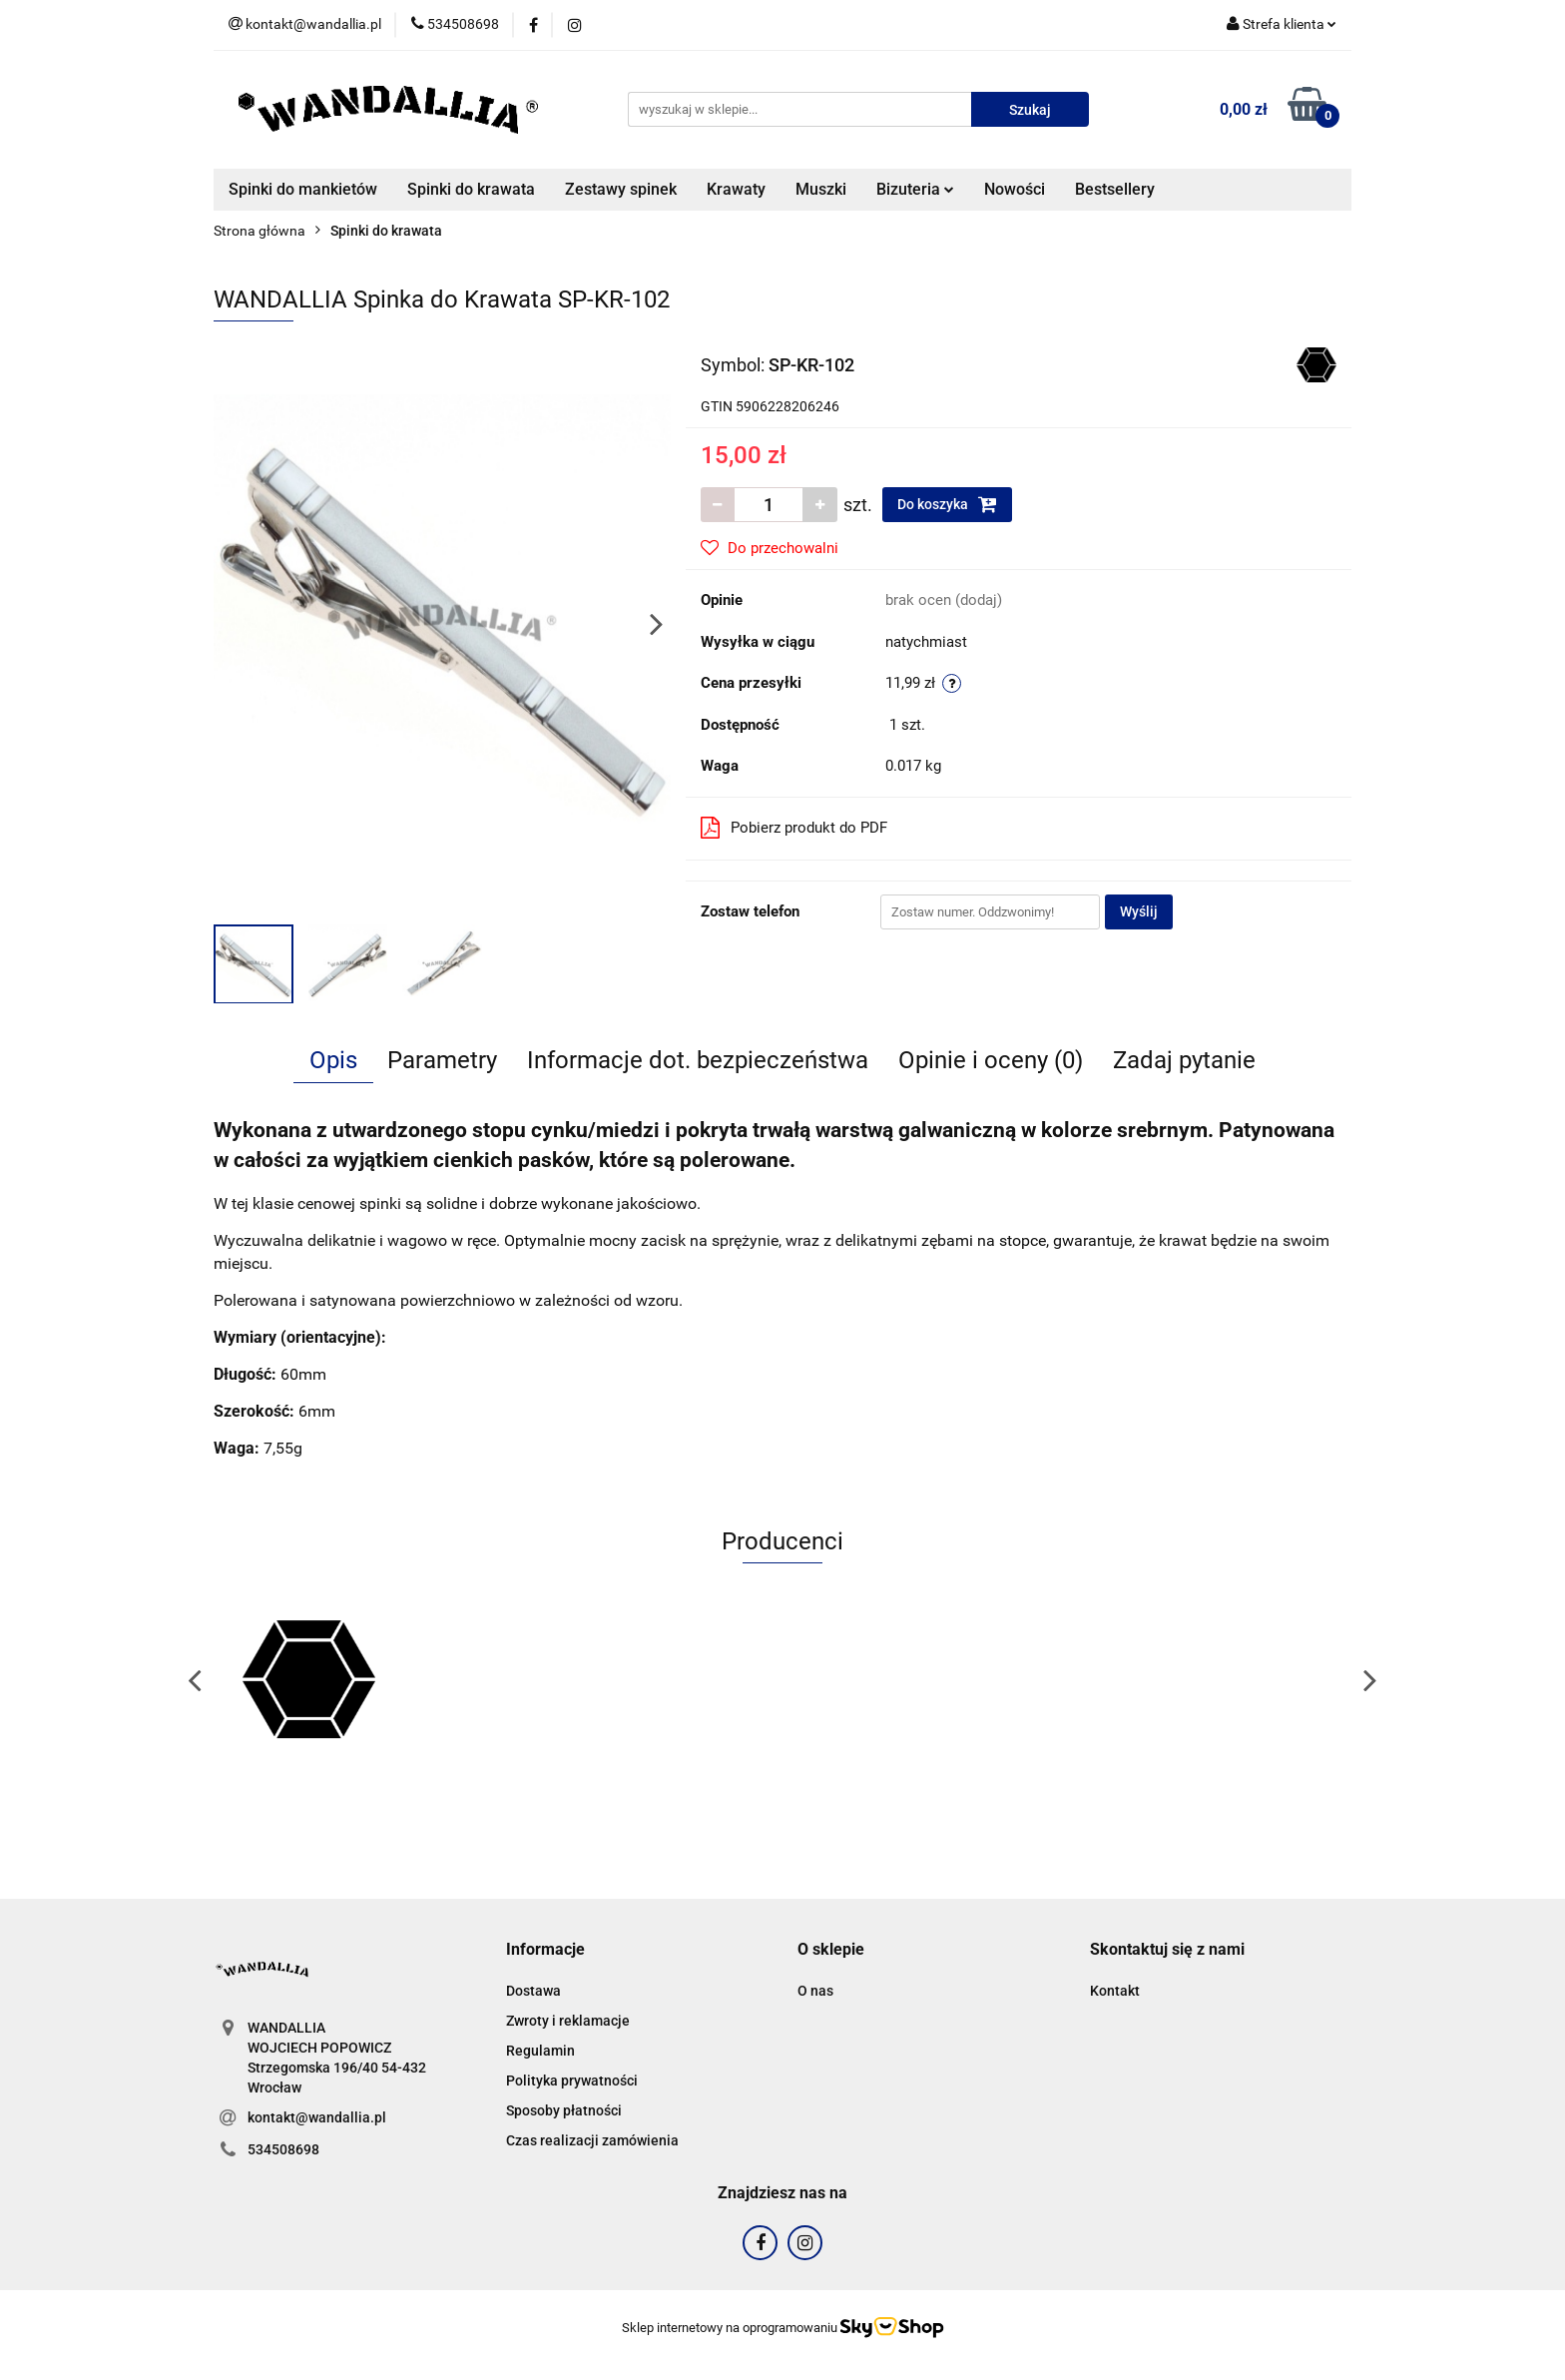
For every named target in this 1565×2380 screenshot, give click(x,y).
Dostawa (533, 1991)
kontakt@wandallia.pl (317, 2117)
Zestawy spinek (621, 189)
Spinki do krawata (471, 189)
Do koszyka (947, 504)
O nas (815, 1991)
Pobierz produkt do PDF (794, 828)
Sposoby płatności (564, 2110)
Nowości (1014, 189)
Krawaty (736, 189)
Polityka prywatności (572, 2080)
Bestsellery (1115, 189)
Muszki (820, 189)
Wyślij (1139, 911)
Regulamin (540, 2051)
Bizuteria (915, 189)
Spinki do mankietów (303, 189)
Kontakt (1115, 1991)
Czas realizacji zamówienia (592, 2140)
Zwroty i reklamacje (568, 2021)
